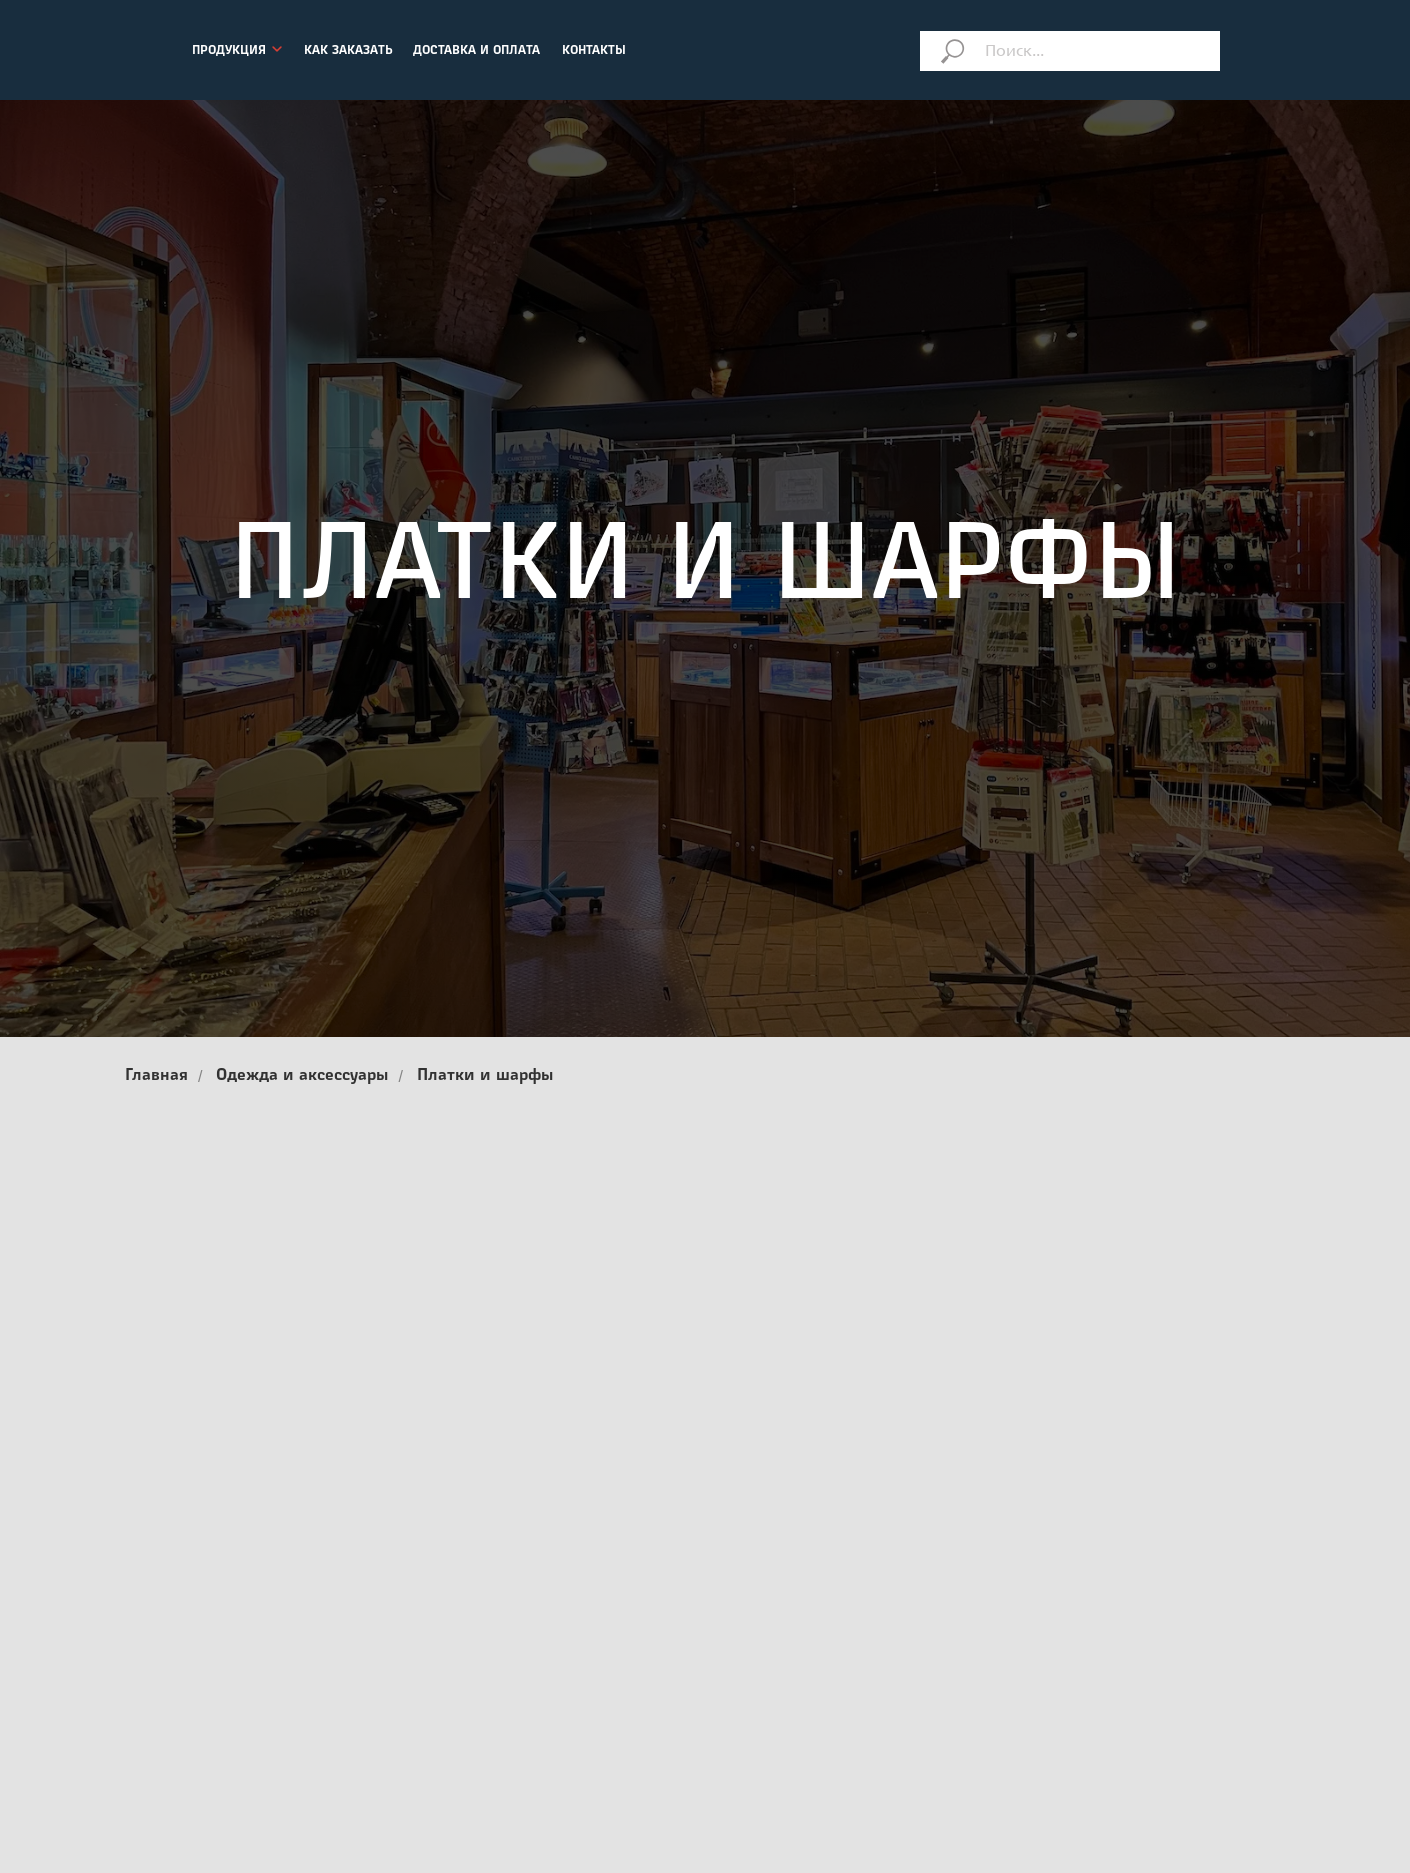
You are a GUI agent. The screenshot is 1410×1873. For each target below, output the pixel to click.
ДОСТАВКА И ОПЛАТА (476, 51)
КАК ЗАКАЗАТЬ (348, 51)
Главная (156, 1076)
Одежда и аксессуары (302, 1076)
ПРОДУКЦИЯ (229, 51)
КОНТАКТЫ (594, 51)
